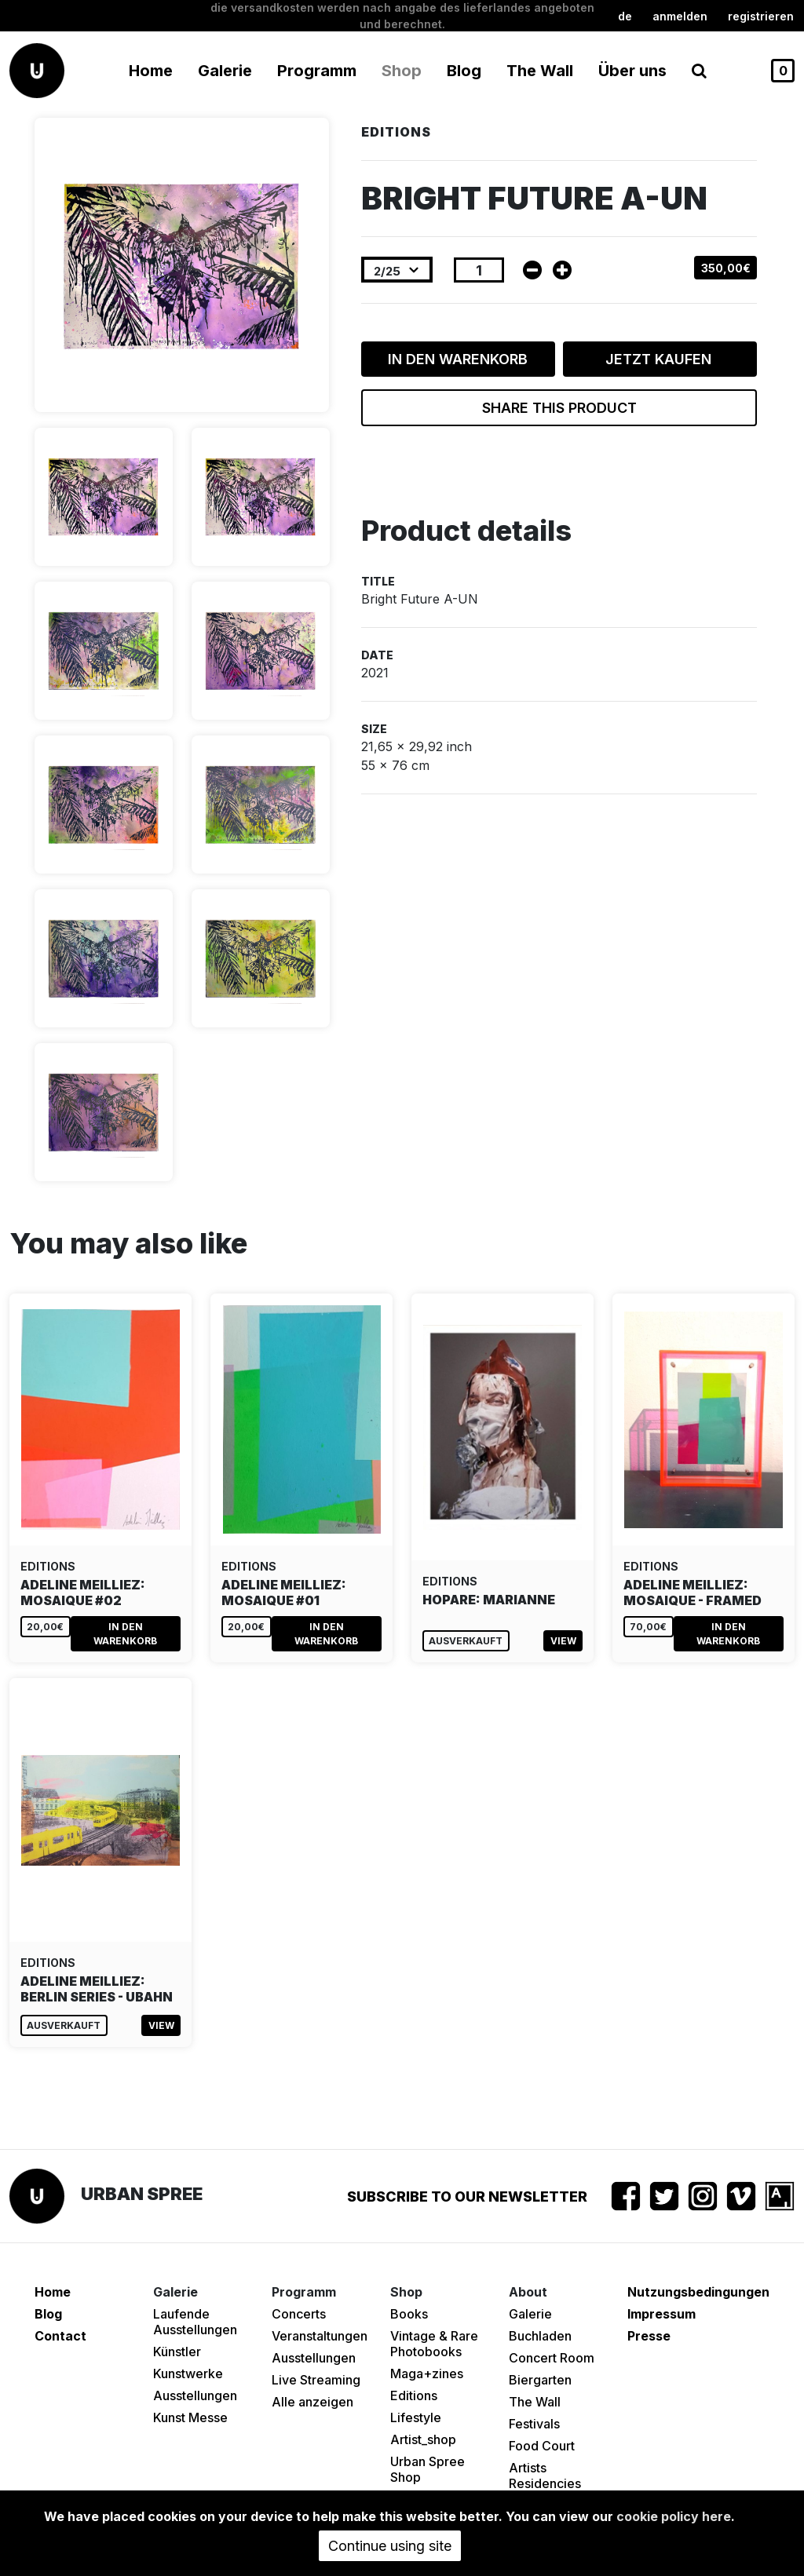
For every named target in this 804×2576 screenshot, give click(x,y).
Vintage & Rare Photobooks (434, 2343)
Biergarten (540, 2380)
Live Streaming (316, 2380)
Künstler (177, 2351)
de (625, 16)
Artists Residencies (545, 2475)
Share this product (559, 408)
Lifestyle (415, 2417)
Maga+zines (426, 2373)
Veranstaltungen (319, 2336)
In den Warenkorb (458, 359)
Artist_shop (423, 2439)
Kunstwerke (188, 2373)
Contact (60, 2336)
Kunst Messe (190, 2417)
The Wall (539, 70)
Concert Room (551, 2358)
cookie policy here (673, 2516)
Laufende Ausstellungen (195, 2321)
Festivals (534, 2424)
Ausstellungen (195, 2395)
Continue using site (389, 2546)
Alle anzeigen (312, 2402)
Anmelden (679, 16)
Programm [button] (316, 70)
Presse (649, 2336)
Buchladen (540, 2336)
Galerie (530, 2314)
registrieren (761, 16)
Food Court (542, 2446)
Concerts (299, 2314)
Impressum (661, 2314)
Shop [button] (402, 70)
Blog (464, 70)
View (563, 1641)
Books (409, 2314)
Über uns (632, 70)
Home (151, 70)
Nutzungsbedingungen (698, 2292)
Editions (413, 2395)
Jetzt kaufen (660, 359)
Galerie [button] (225, 70)
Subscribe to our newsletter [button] (467, 2196)
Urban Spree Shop (427, 2469)
